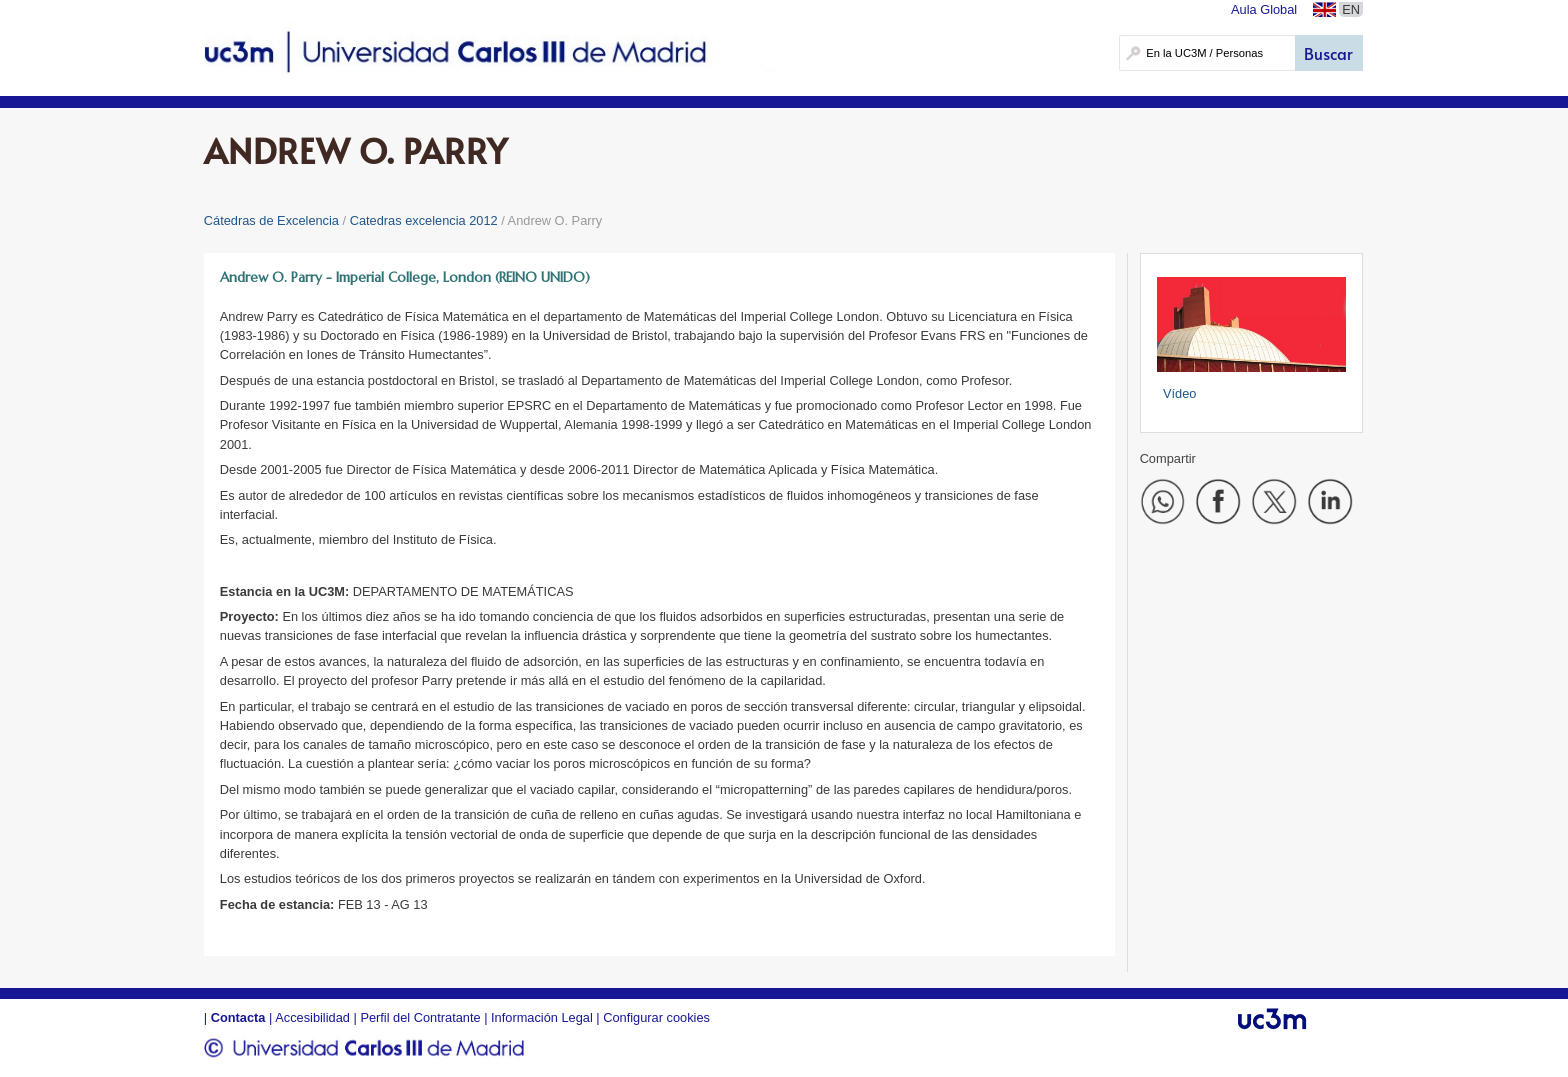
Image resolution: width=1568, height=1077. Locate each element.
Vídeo (1179, 393)
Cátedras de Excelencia (271, 220)
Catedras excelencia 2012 (424, 220)
